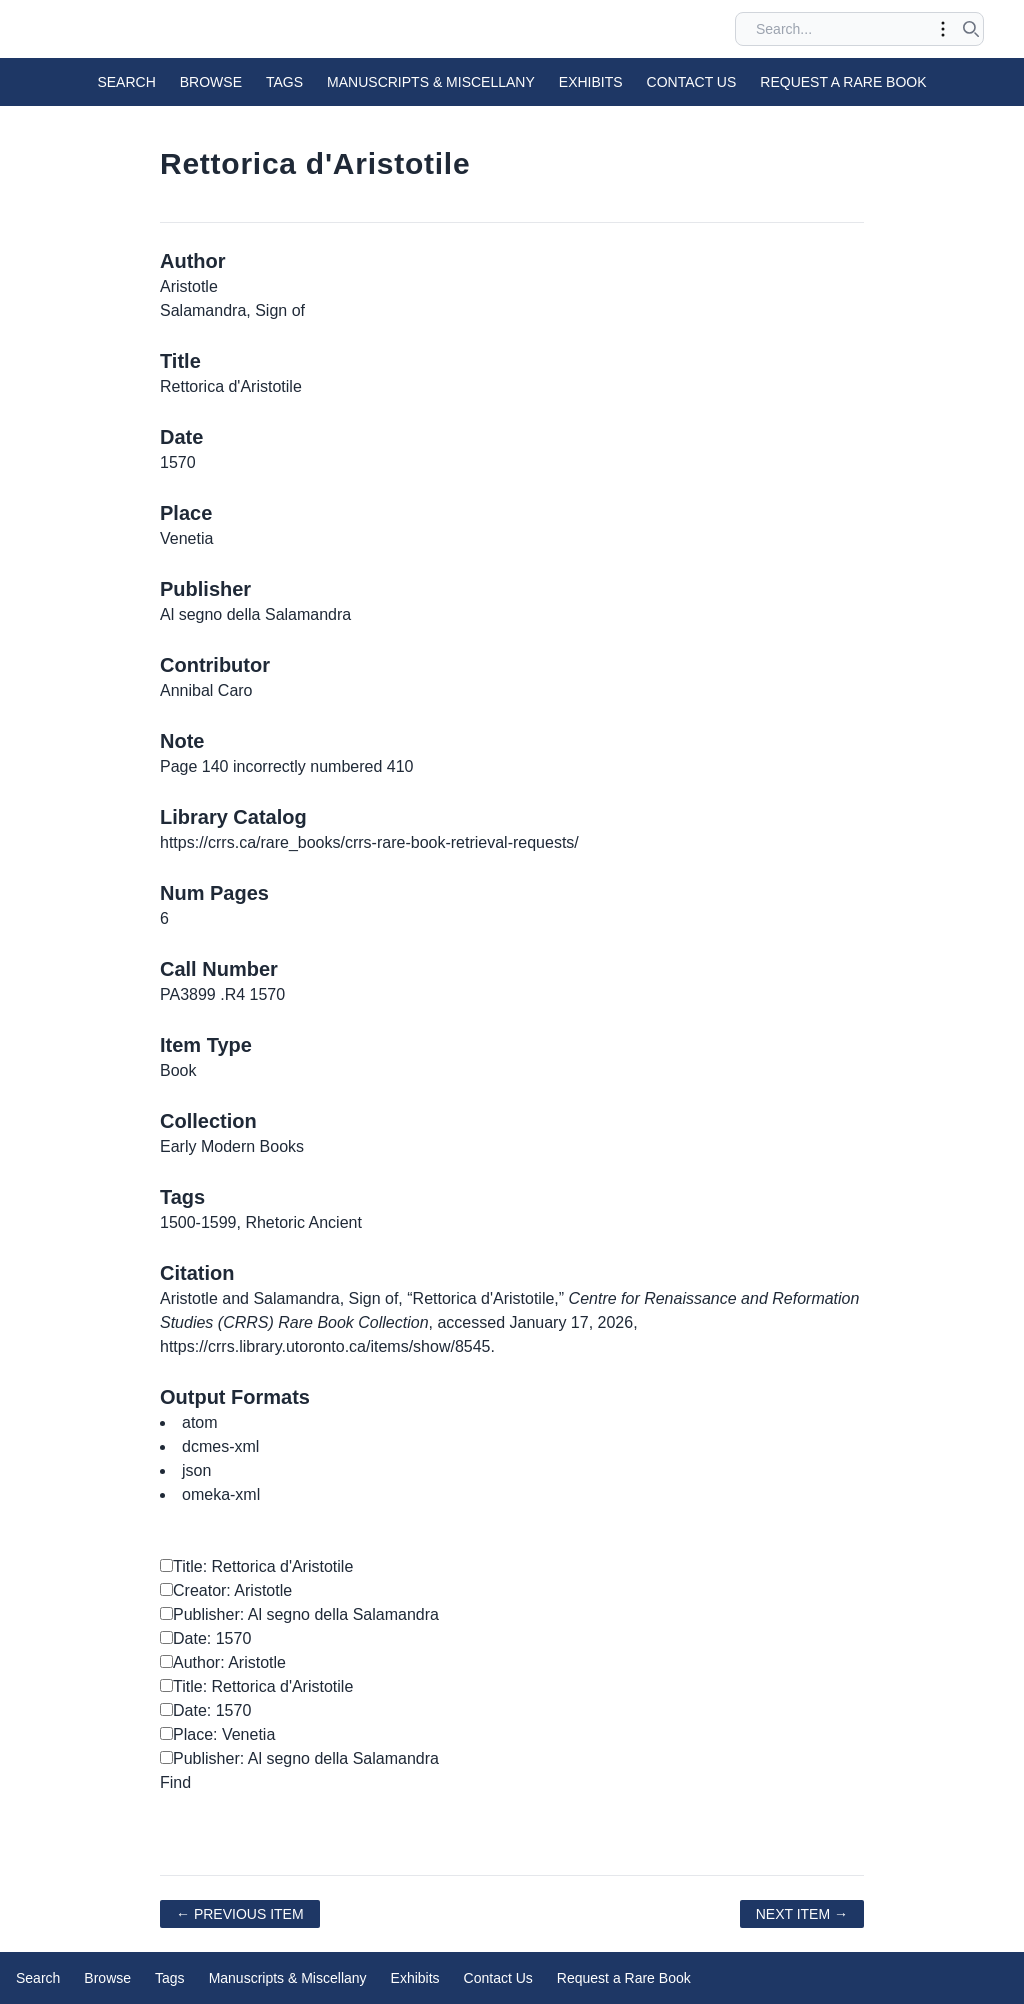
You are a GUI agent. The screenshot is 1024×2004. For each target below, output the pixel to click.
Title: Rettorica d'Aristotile (256, 1566)
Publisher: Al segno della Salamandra (299, 1614)
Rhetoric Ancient (303, 1222)
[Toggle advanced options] (943, 29)
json (196, 1470)
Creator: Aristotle (226, 1590)
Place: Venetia (217, 1734)
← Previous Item (240, 1914)
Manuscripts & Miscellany (431, 82)
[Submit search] (971, 29)
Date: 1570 (205, 1638)
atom (200, 1422)
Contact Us (692, 82)
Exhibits (591, 82)
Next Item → (802, 1914)
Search (126, 82)
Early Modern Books (232, 1146)
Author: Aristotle (223, 1662)
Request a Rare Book (843, 82)
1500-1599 (198, 1222)
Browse (211, 82)
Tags (284, 82)
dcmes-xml (220, 1446)
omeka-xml (221, 1494)
